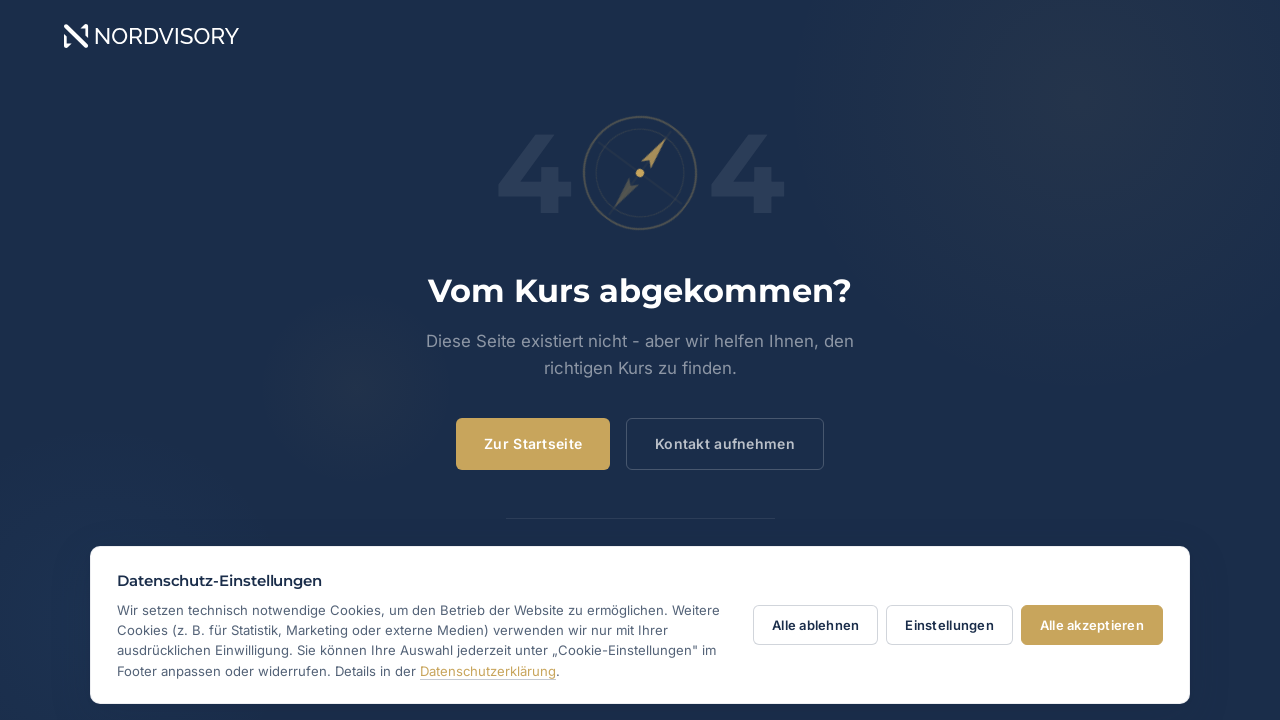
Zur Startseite (533, 443)
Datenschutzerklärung (488, 671)
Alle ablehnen (815, 625)
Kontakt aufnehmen (725, 443)
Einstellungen (949, 625)
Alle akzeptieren (1092, 625)
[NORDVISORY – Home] (640, 36)
